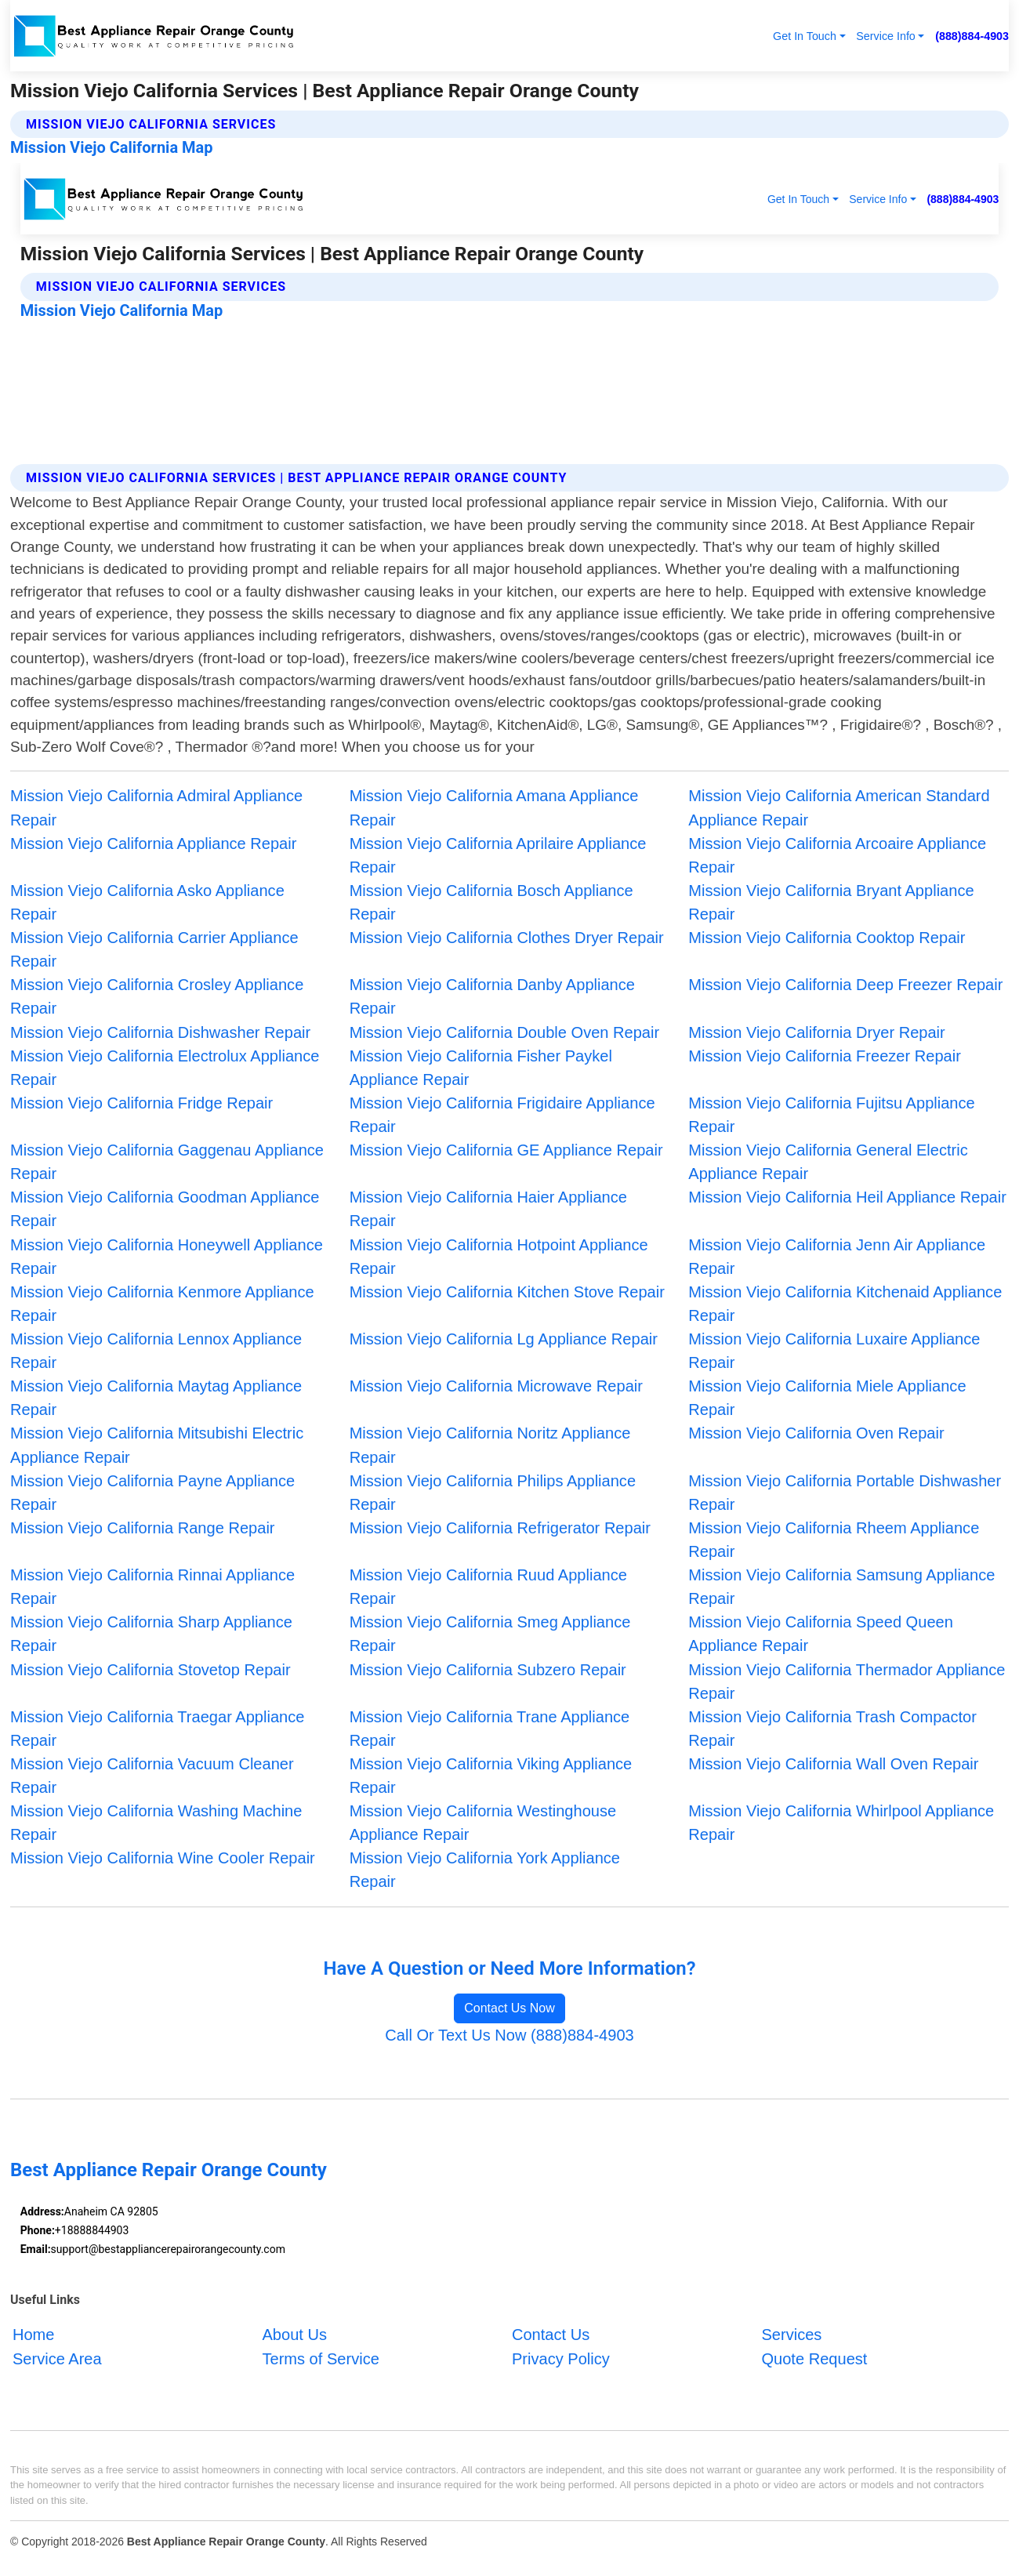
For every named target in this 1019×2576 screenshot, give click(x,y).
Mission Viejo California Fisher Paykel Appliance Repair (481, 1067)
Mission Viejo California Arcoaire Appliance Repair (837, 855)
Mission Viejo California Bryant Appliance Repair (831, 902)
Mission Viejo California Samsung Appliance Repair (841, 1586)
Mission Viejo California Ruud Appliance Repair (488, 1586)
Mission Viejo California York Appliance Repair (485, 1869)
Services (791, 2334)
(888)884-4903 (972, 36)
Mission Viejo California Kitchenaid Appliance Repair (845, 1303)
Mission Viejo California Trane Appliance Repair (490, 1728)
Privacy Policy (561, 2358)
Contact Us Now (509, 2008)
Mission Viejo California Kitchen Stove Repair (507, 1292)
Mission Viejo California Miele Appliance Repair (827, 1397)
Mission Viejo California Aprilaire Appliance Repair (498, 855)
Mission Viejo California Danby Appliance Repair (492, 996)
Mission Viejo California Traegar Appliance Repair (157, 1728)
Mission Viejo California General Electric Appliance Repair (827, 1161)
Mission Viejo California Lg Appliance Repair (504, 1339)
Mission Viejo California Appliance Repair (153, 843)
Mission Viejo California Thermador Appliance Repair (846, 1681)
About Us (294, 2334)
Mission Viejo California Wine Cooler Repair (162, 1858)
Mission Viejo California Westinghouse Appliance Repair (483, 1822)
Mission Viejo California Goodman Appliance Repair (164, 1208)
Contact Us (550, 2334)
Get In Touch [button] (804, 36)
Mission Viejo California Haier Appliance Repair (488, 1208)
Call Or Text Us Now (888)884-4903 (509, 2035)
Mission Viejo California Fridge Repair (141, 1103)
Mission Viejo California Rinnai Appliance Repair (152, 1586)
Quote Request (814, 2358)
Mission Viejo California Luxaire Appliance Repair (834, 1350)
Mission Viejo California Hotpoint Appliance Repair (499, 1256)
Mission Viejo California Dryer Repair (816, 1032)
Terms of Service (320, 2358)
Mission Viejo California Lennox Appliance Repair (156, 1350)
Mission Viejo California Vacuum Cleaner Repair (152, 1775)
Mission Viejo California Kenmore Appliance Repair (162, 1303)
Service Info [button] (886, 36)
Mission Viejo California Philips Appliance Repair (493, 1492)
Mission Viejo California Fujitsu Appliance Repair (831, 1114)
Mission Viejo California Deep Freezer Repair (845, 984)
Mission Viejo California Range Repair (142, 1528)
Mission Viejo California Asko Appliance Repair (147, 902)
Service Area (57, 2358)
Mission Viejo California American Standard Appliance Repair (838, 807)
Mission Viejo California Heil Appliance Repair (847, 1197)
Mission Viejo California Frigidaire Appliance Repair (502, 1114)
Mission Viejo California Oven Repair (816, 1433)
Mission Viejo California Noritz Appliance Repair (490, 1444)
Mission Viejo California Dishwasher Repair (160, 1032)
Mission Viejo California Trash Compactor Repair (832, 1728)
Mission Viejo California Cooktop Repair (826, 937)
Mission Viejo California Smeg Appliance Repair (490, 1633)
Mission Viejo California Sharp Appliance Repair (151, 1633)
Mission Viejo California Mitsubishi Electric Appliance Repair (156, 1444)
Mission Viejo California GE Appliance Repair (506, 1150)
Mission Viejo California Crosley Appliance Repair (156, 996)
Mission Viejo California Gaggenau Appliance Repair (167, 1161)
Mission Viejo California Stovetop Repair (150, 1669)
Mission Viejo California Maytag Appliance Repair (156, 1397)
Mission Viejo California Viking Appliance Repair (491, 1775)
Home (34, 2334)
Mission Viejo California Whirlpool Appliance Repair (841, 1822)
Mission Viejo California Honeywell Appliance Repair (166, 1256)
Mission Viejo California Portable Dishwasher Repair (844, 1492)
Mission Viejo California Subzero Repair (488, 1669)
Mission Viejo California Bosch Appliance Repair (491, 902)
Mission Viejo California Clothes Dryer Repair (507, 937)
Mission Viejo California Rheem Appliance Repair (833, 1539)
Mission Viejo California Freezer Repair (824, 1056)
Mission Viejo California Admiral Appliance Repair (156, 807)
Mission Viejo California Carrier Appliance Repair (154, 949)
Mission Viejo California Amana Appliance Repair (494, 807)
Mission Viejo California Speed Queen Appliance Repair (820, 1633)
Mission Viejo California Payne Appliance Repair (152, 1492)
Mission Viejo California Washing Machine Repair (156, 1822)
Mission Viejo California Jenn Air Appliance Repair (836, 1256)
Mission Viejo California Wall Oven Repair (833, 1763)
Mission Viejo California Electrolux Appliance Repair (164, 1067)
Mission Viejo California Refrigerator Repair (500, 1528)
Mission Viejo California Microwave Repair (496, 1386)
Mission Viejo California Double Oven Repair (505, 1032)
